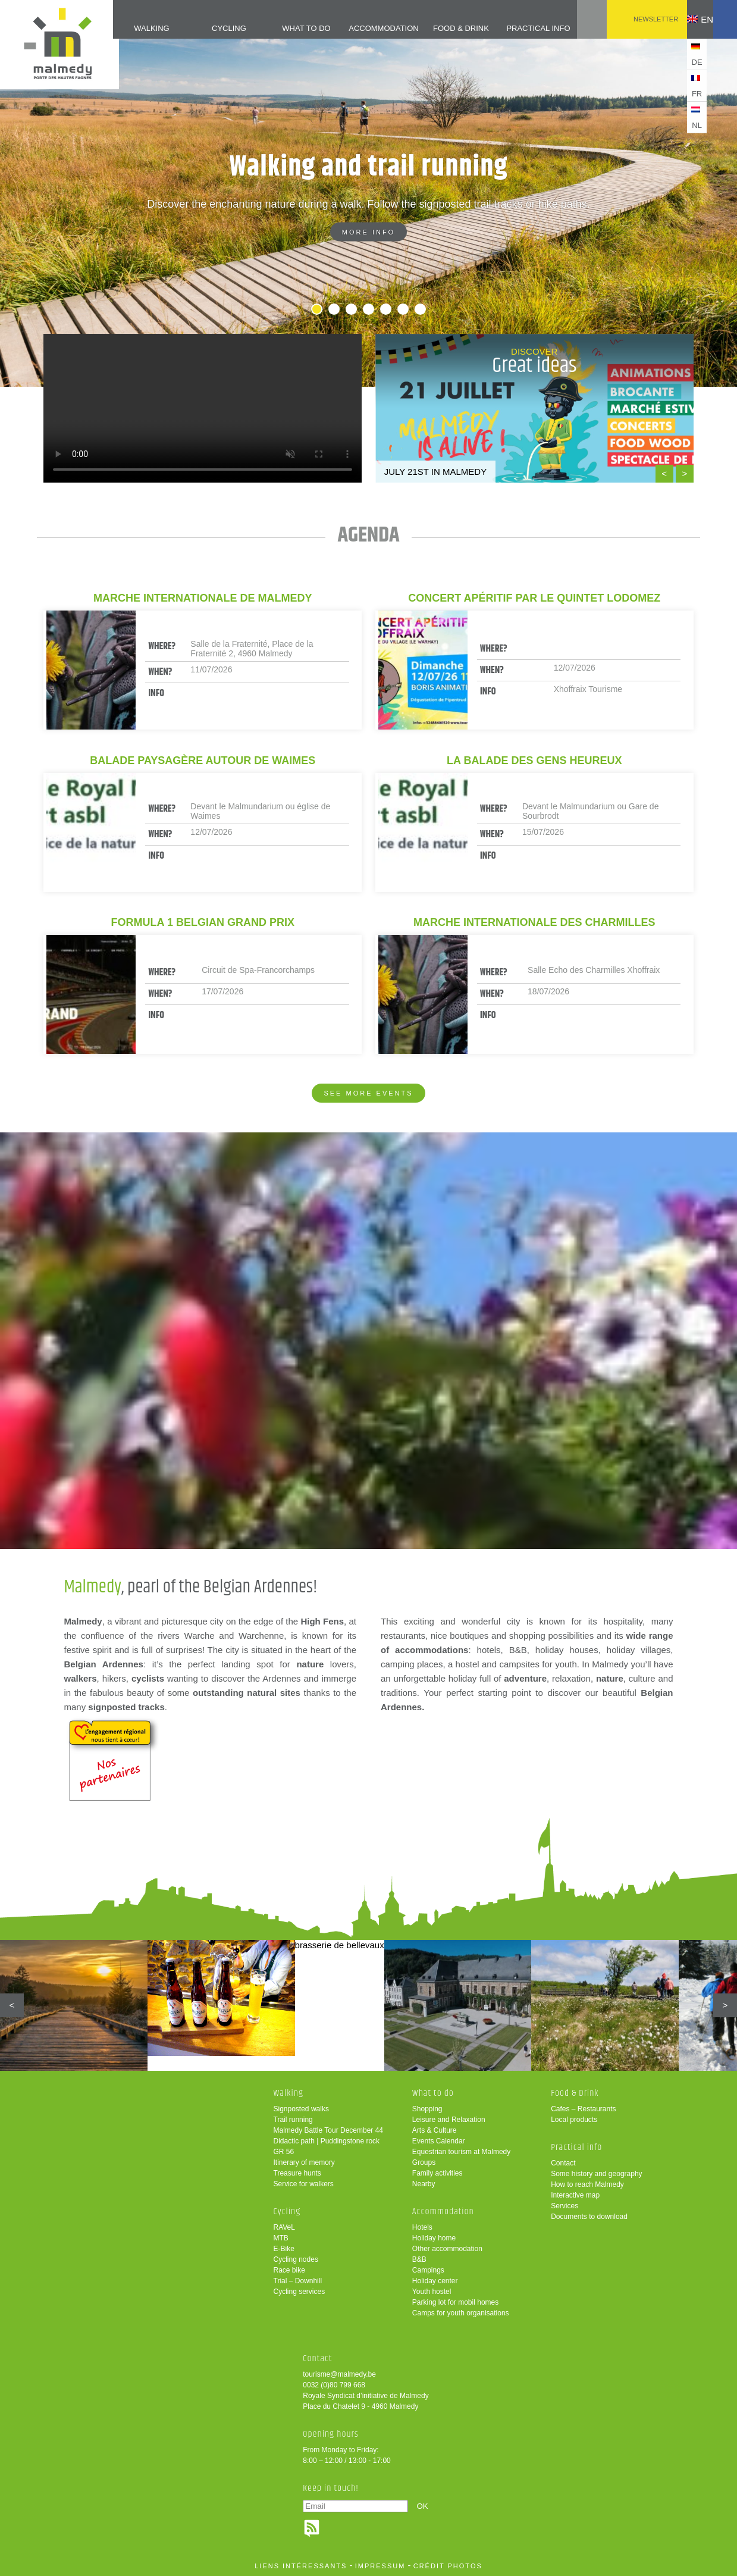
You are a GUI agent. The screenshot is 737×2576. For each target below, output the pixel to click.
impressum (380, 2565)
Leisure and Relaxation (448, 2119)
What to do (286, 28)
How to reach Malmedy (587, 2184)
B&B (419, 2259)
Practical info (519, 28)
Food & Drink (442, 28)
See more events (368, 1093)
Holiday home (434, 2238)
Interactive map (575, 2195)
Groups (423, 2162)
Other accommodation (447, 2249)
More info (368, 232)
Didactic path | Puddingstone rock (327, 2141)
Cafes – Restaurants (583, 2109)
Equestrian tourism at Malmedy (461, 2152)
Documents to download (589, 2216)
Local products (574, 2119)
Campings (428, 2270)
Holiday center (435, 2281)
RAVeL (284, 2227)
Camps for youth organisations (460, 2313)
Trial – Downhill (298, 2281)
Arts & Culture (434, 2130)
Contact (563, 2163)
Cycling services (299, 2291)
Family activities (437, 2173)
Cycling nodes (296, 2259)
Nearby (423, 2184)
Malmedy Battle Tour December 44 (329, 2130)
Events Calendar (438, 2141)
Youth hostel (431, 2291)
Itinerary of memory (304, 2162)
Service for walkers (304, 2184)
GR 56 (284, 2152)
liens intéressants (301, 2565)
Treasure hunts (297, 2173)
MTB (281, 2238)
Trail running (293, 2119)
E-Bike (284, 2249)
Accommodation (364, 28)
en (691, 19)
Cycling (208, 28)
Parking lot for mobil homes (455, 2302)
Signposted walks (301, 2109)
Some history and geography (596, 2174)
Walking (130, 28)
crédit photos (447, 2565)
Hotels (422, 2227)
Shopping (427, 2109)
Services (564, 2206)
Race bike (289, 2270)
